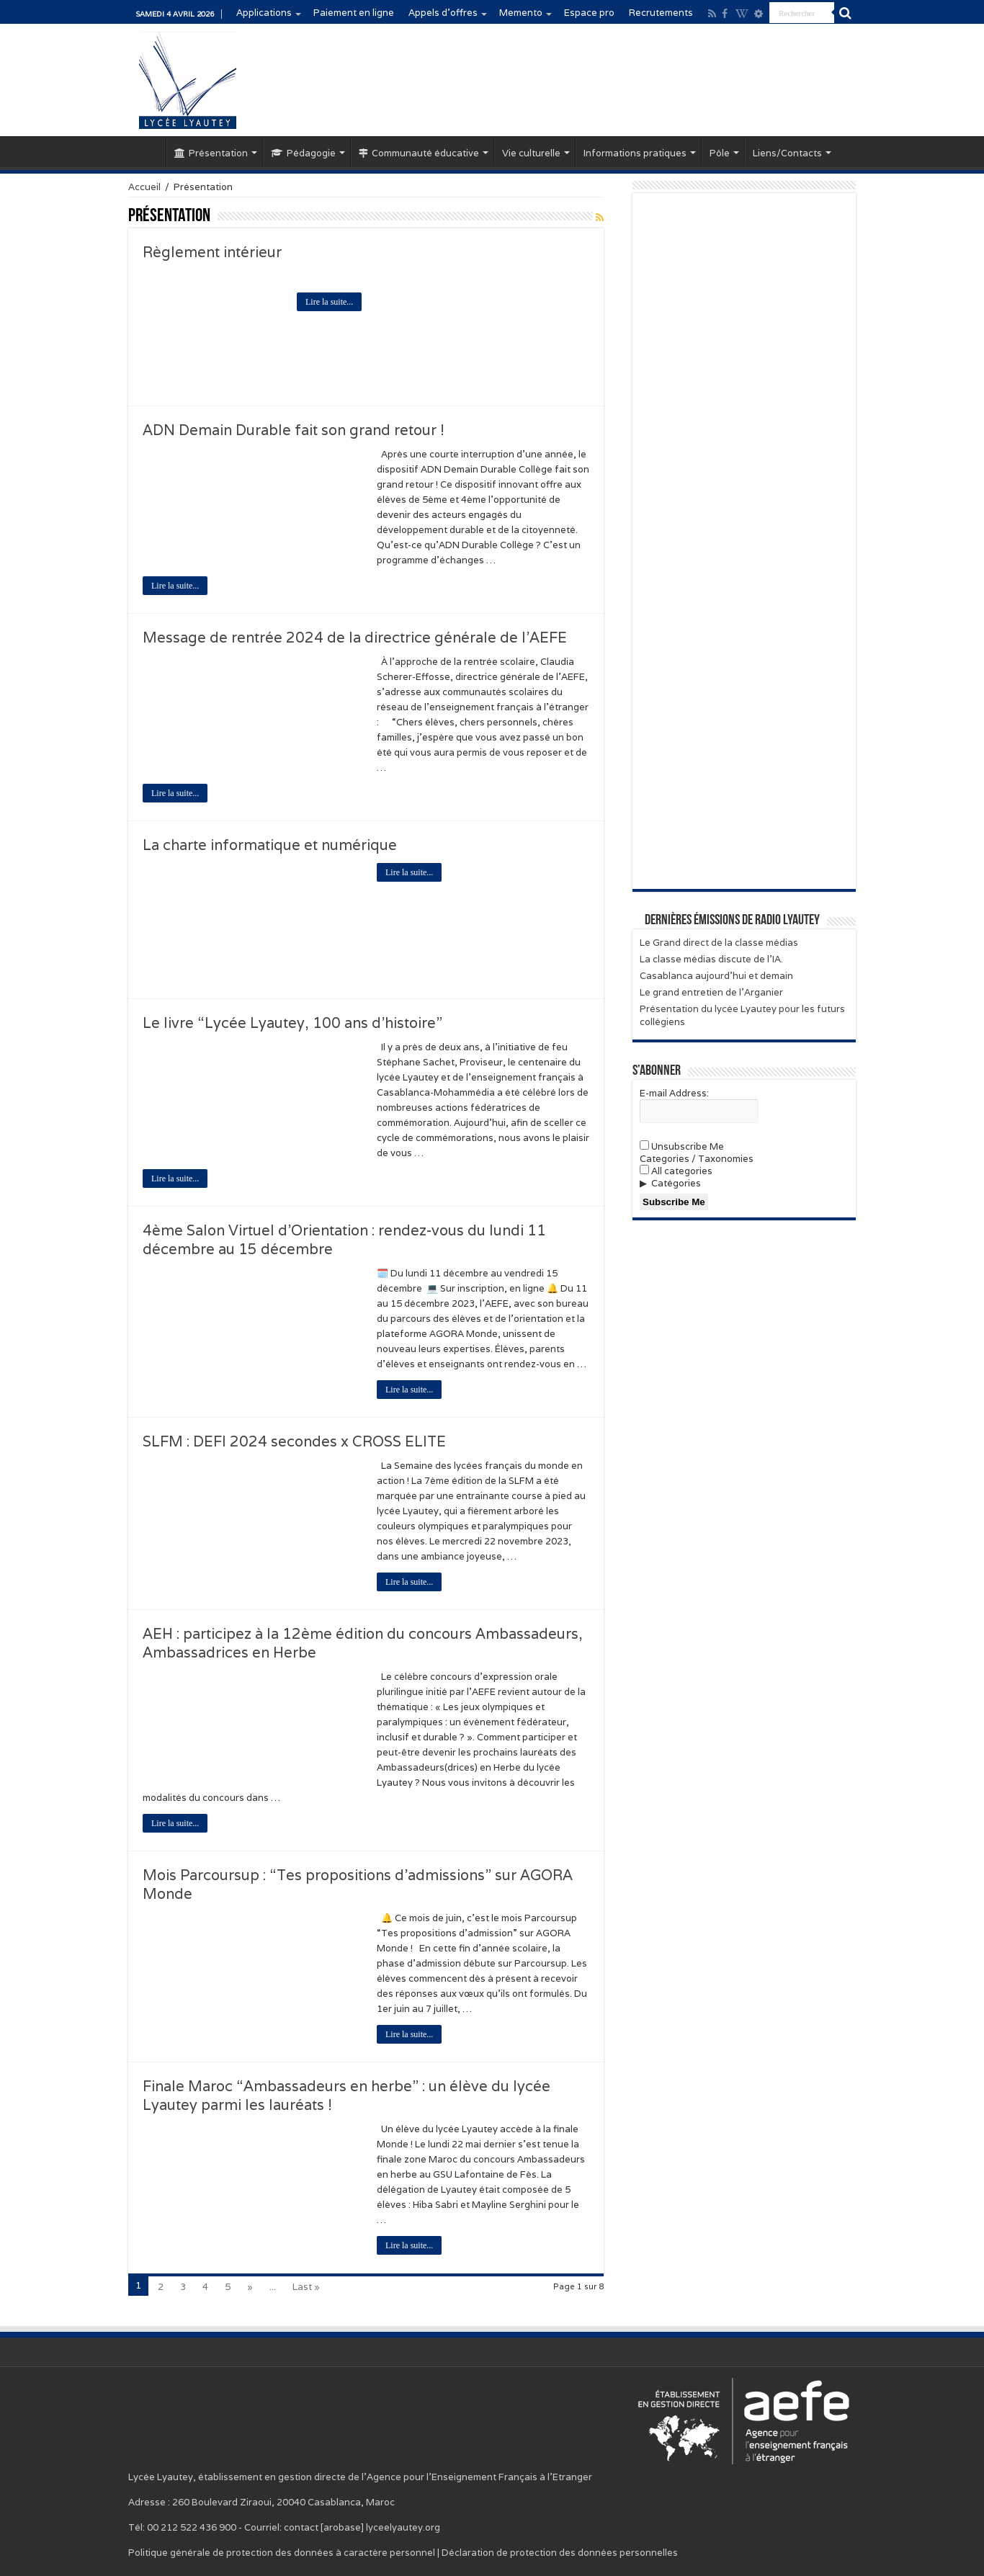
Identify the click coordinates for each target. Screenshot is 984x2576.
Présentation (211, 153)
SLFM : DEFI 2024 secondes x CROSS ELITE (294, 1441)
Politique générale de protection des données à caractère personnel (281, 2552)
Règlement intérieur (212, 252)
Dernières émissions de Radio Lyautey (732, 920)
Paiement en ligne (353, 12)
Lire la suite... (329, 302)
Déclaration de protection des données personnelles (560, 2552)
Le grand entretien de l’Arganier (711, 992)
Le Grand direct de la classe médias (719, 942)
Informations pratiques (634, 153)
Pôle (720, 153)
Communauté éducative (419, 153)
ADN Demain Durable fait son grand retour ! (293, 430)
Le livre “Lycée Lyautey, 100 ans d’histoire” (292, 1023)
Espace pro (589, 12)
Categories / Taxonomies (696, 1159)
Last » (306, 2287)
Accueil (147, 151)
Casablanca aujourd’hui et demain (716, 976)
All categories (676, 1171)
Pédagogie (303, 153)
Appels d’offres (443, 12)
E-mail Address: (674, 1093)
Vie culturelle (531, 153)
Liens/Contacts (787, 153)
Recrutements (661, 12)
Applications (264, 12)
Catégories (676, 1183)
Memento (520, 12)
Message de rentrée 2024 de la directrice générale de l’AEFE (355, 637)
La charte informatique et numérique (270, 845)
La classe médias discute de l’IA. (711, 959)
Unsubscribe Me (682, 1146)
